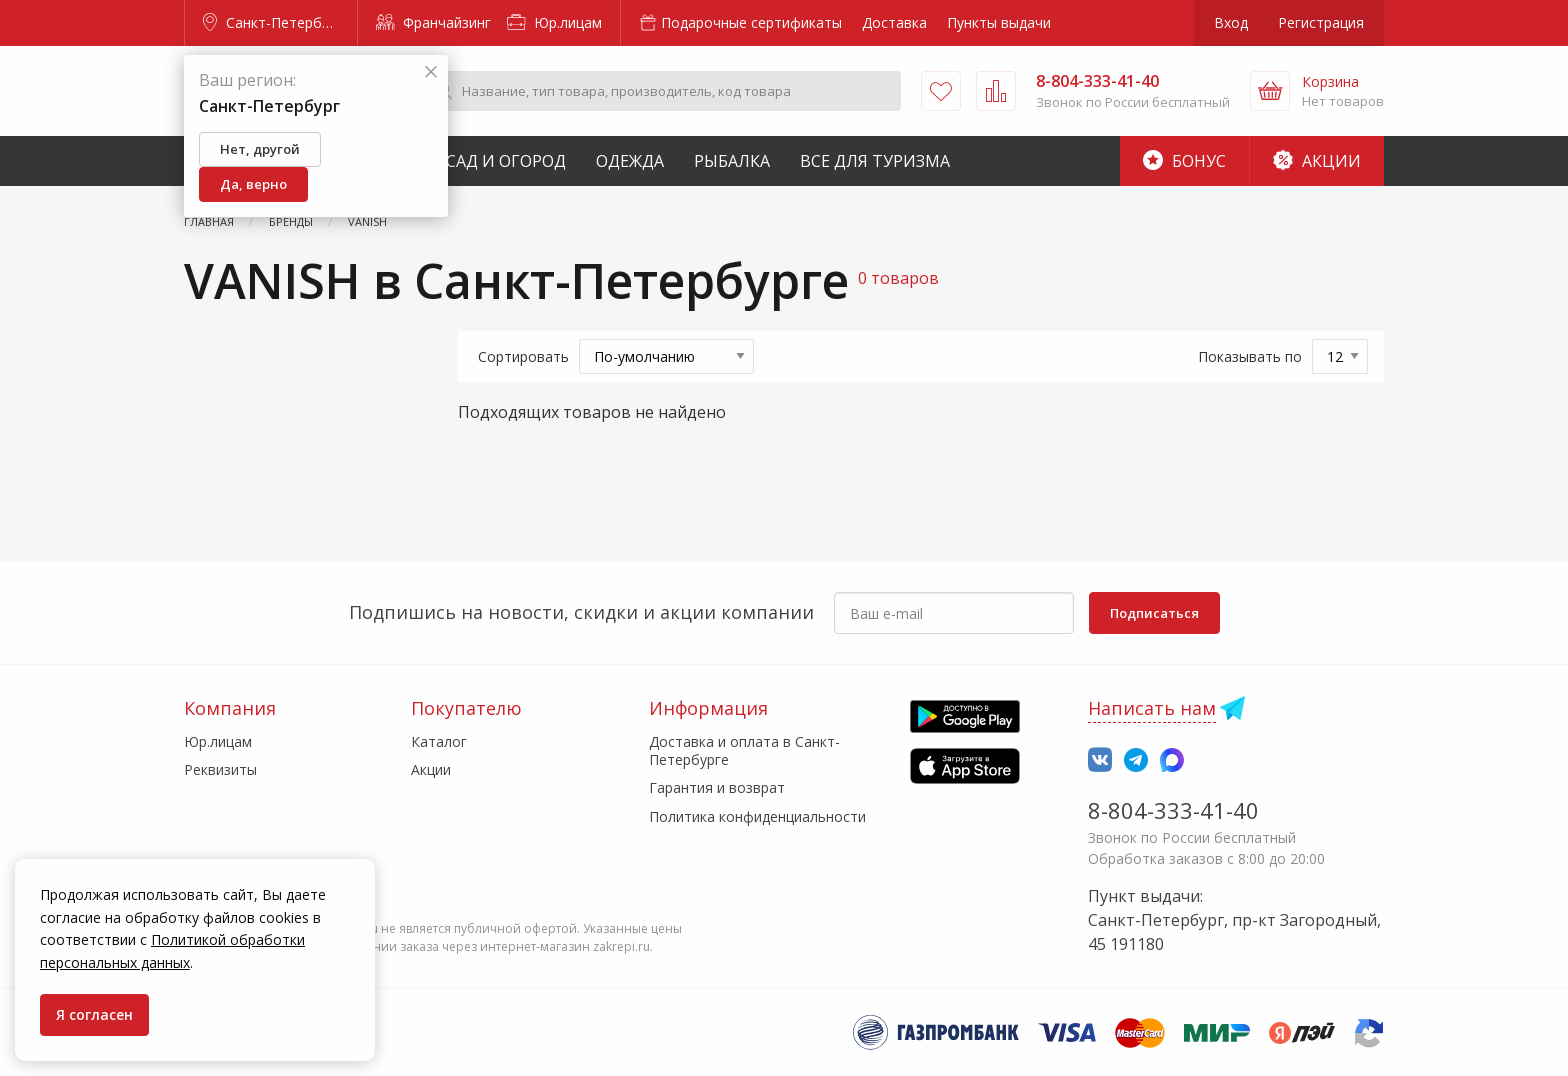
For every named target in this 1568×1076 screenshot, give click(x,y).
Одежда (630, 161)
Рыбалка (732, 161)
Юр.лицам (554, 22)
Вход (1231, 22)
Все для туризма (875, 161)
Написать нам (1152, 708)
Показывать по (1250, 356)
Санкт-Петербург (273, 22)
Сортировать (523, 356)
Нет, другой (260, 149)
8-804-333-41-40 (1173, 810)
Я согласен (94, 1014)
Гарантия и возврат (717, 787)
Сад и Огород (506, 161)
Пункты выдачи (999, 22)
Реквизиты (220, 769)
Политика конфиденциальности (757, 816)
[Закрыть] (431, 72)
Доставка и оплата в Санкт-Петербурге (744, 750)
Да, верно (253, 184)
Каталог (439, 741)
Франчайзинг (433, 22)
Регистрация (1321, 22)
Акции (1317, 161)
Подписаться (1154, 613)
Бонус (1184, 161)
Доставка (894, 22)
